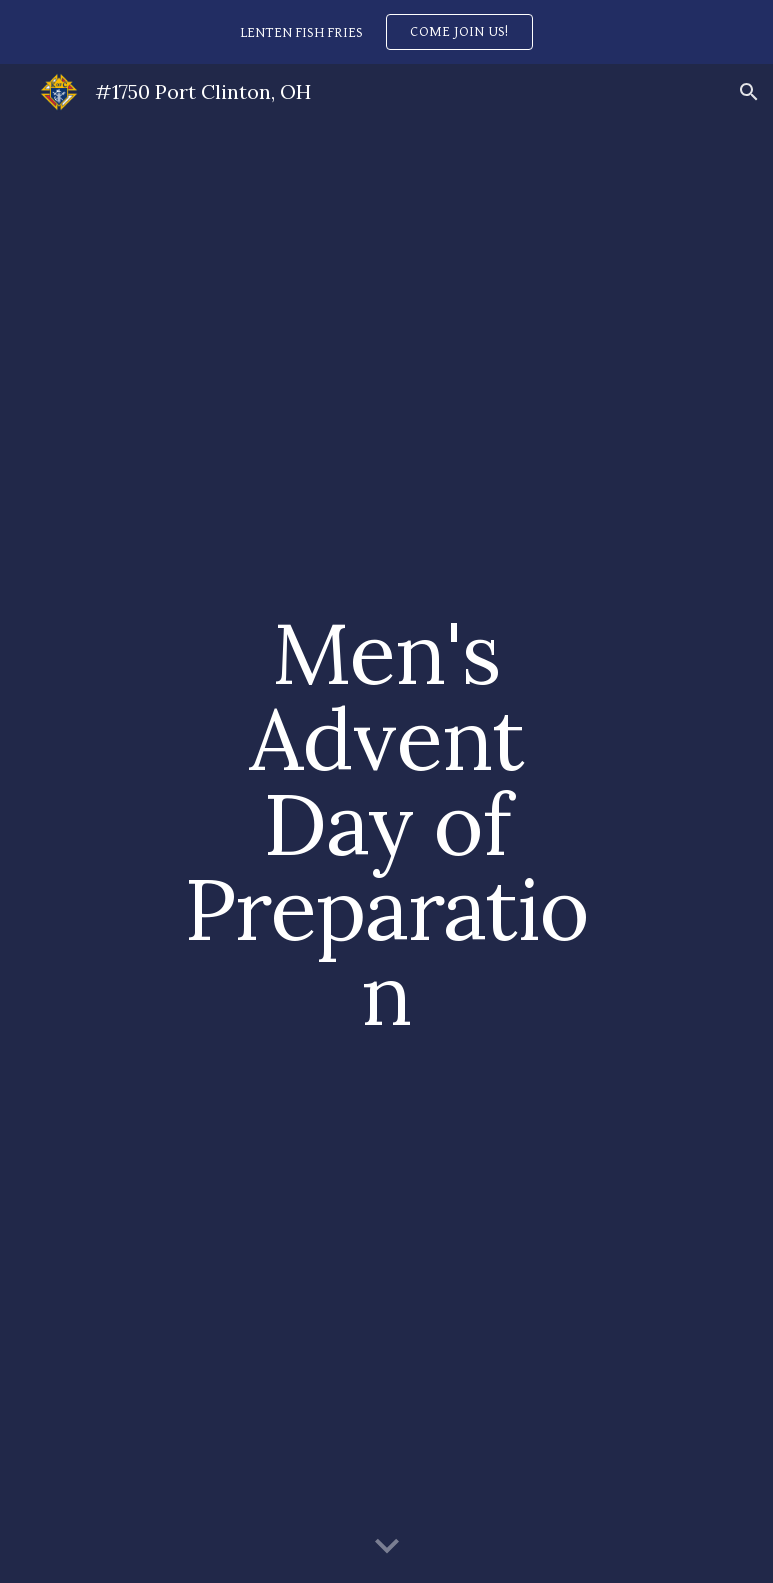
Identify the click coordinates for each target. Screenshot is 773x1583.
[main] (386, 823)
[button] (749, 92)
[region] (386, 32)
